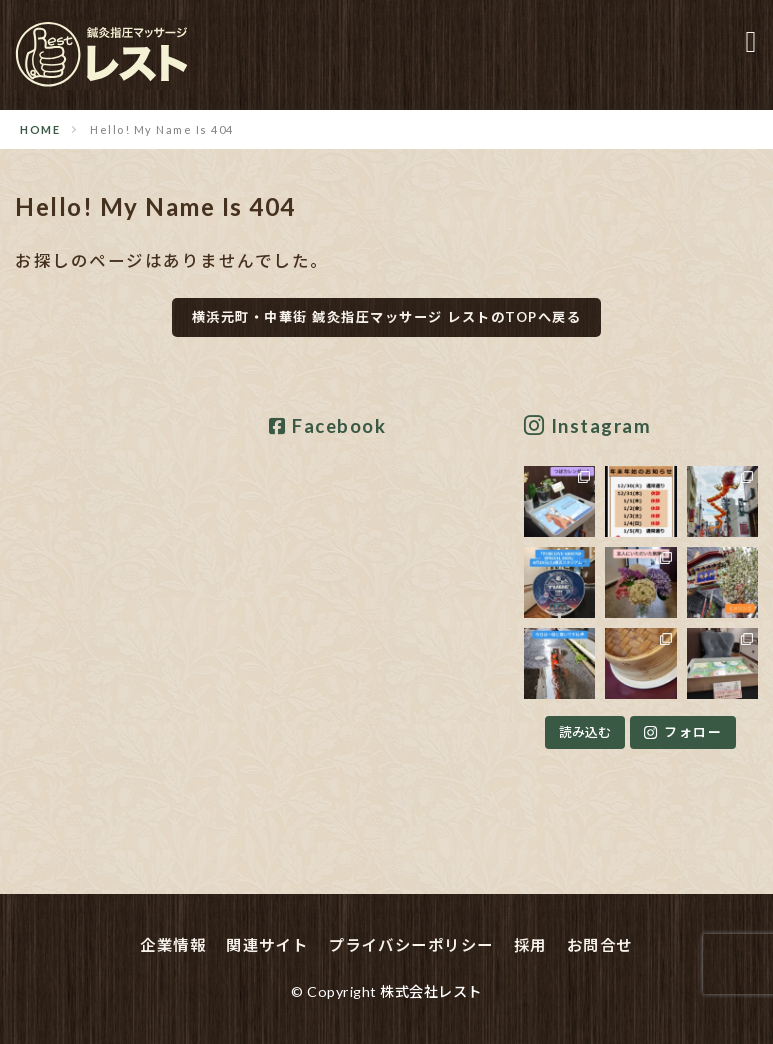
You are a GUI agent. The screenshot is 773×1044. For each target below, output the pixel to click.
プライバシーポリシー (411, 945)
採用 (530, 945)
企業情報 (173, 945)
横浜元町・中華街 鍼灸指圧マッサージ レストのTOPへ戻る (387, 317)
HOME (40, 129)
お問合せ (600, 945)
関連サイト (267, 945)
